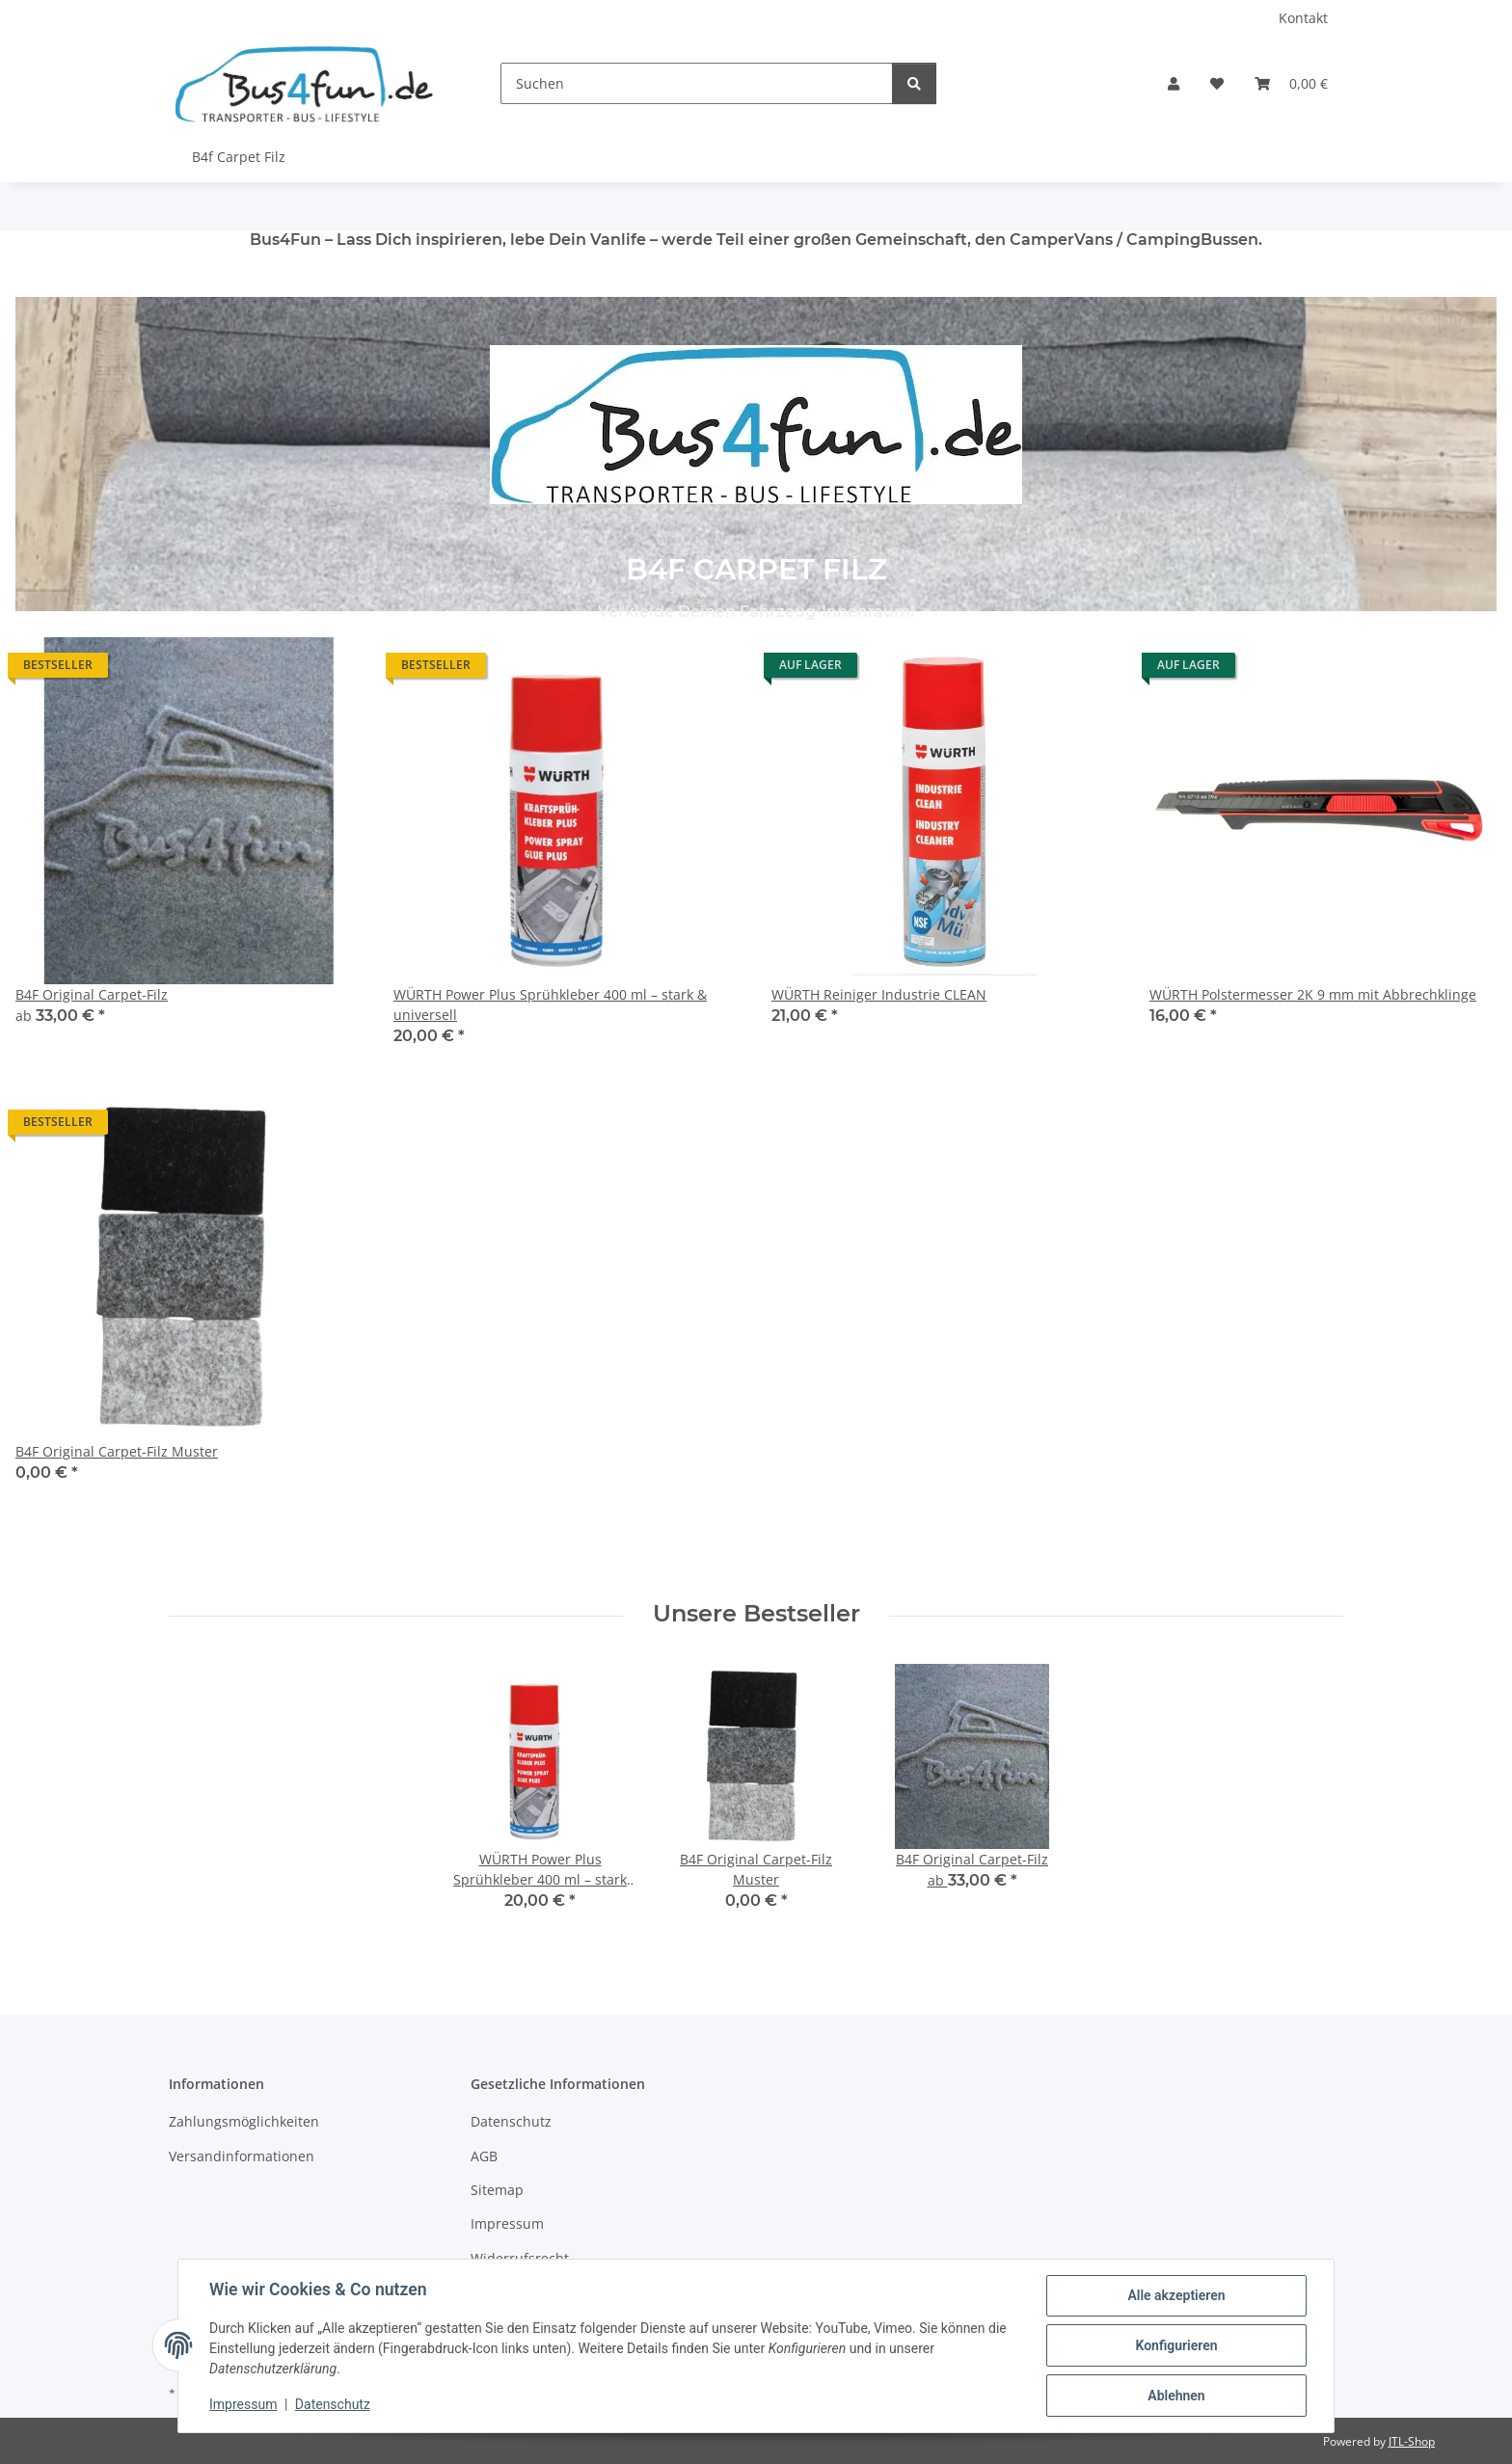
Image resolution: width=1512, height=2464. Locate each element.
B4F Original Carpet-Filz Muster (116, 1451)
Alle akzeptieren (1176, 2295)
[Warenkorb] (1291, 83)
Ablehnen (1176, 2395)
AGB (484, 2156)
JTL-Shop (1412, 2441)
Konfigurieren (1176, 2345)
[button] (1173, 83)
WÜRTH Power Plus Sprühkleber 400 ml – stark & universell (550, 1004)
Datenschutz (332, 2404)
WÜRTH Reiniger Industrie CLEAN (878, 994)
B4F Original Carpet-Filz (91, 994)
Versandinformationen (241, 2156)
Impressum (243, 2404)
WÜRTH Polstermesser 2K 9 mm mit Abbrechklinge (1312, 994)
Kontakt (1303, 18)
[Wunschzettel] (1217, 83)
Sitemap (497, 2190)
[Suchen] (696, 83)
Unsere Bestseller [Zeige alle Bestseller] (756, 1613)
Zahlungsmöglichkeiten (244, 2121)
